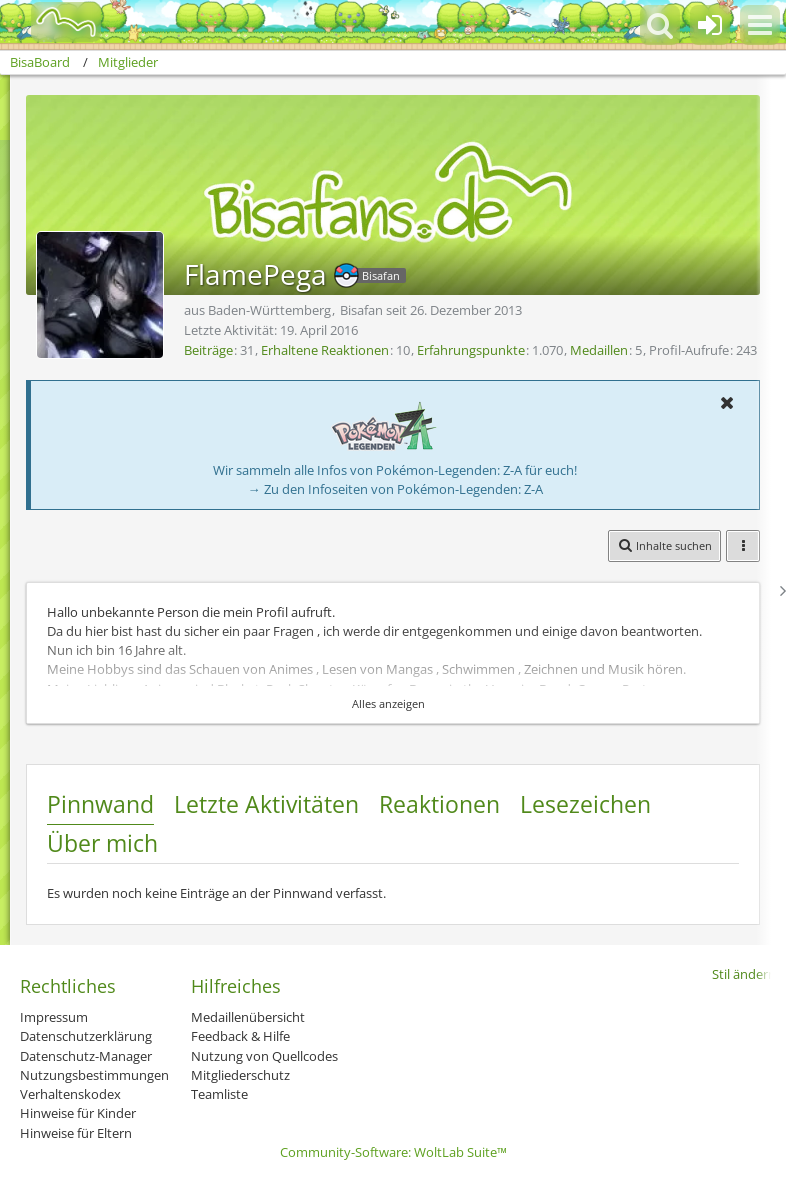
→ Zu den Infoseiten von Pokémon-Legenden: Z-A (395, 489)
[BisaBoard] (53, 22)
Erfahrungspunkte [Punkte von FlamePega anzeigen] (471, 350)
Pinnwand (100, 804)
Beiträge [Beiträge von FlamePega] (208, 350)
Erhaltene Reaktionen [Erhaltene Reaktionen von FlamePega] (325, 350)
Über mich (102, 843)
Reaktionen (439, 804)
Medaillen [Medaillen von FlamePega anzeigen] (599, 350)
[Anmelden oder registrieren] (710, 25)
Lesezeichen (585, 804)
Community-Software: (393, 1152)
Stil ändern (744, 974)
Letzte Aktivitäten (266, 804)
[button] (760, 25)
